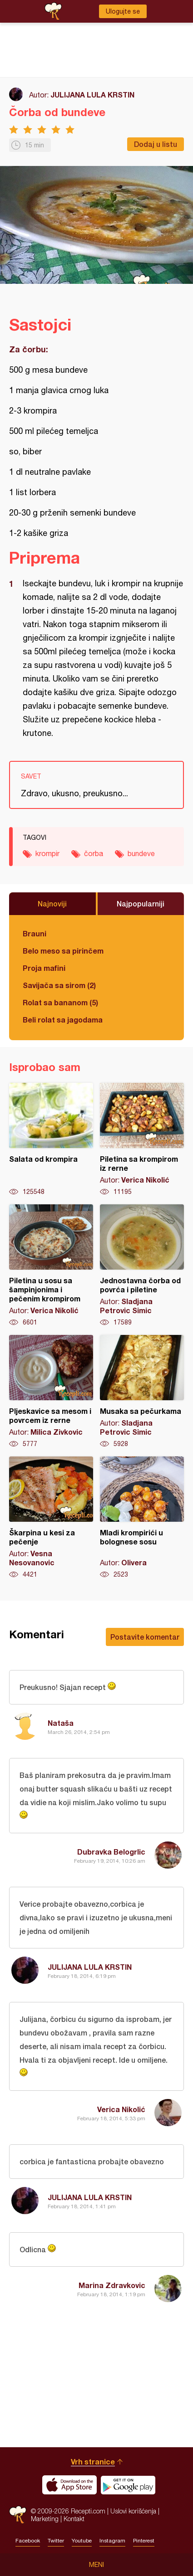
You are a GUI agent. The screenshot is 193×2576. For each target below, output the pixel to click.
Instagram (112, 2540)
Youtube (82, 2540)
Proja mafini (44, 968)
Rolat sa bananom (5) (60, 1002)
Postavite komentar (144, 1636)
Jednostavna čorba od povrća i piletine (142, 1265)
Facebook (27, 2540)
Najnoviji (52, 903)
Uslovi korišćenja (133, 2511)
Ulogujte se (123, 11)
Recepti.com (17, 2514)
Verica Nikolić (121, 2109)
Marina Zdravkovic (112, 2285)
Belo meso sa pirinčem (63, 950)
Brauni (34, 933)
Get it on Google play (128, 2484)
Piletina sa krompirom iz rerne (142, 1139)
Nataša (61, 1723)
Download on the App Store (69, 2484)
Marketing (45, 2518)
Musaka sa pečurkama (142, 1391)
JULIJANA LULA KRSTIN (92, 94)
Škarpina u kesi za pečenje (51, 1517)
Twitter (56, 2540)
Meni (96, 2564)
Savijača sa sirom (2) (59, 985)
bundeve (141, 853)
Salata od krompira (51, 1139)
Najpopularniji (140, 903)
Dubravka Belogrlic (111, 1851)
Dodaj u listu (155, 144)
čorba (93, 853)
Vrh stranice (93, 2461)
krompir (47, 853)
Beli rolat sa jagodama (63, 1019)
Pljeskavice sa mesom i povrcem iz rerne (51, 1391)
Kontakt (74, 2518)
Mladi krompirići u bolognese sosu (142, 1517)
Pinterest (143, 2540)
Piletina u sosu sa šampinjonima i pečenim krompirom (51, 1265)
